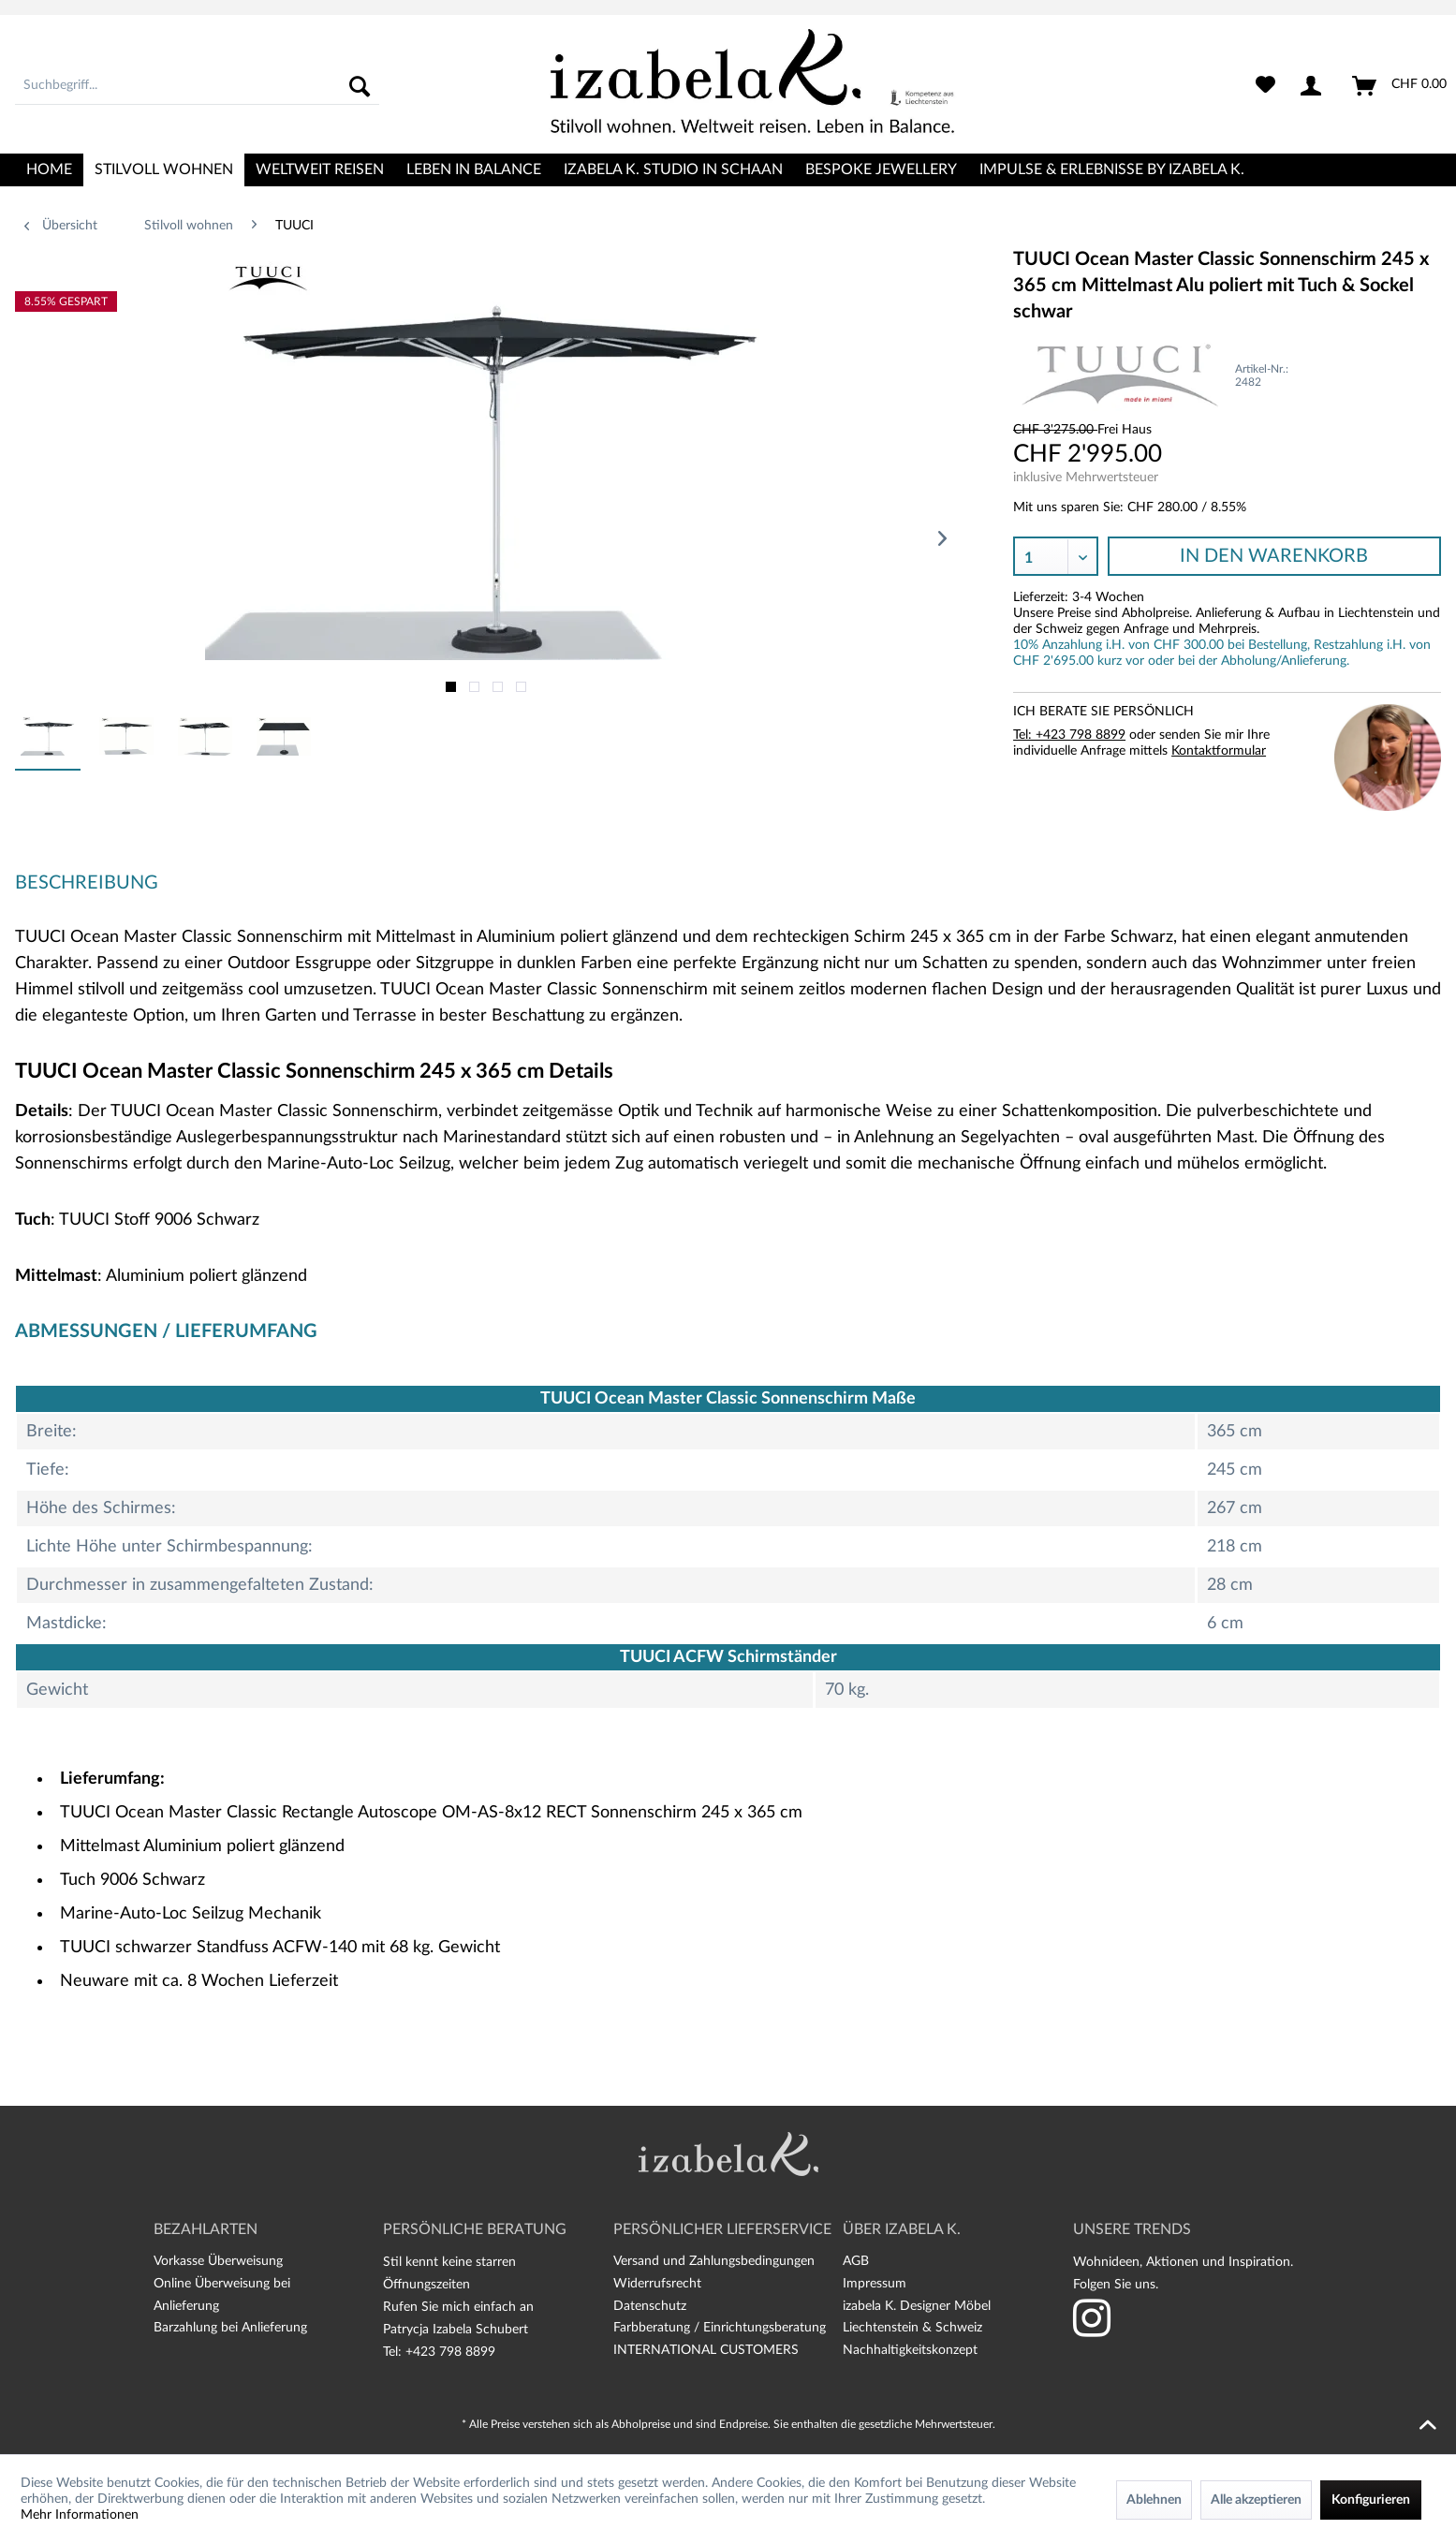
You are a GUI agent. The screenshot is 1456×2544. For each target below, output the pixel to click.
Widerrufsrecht (657, 2283)
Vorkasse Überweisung (218, 2261)
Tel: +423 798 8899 (1069, 735)
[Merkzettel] (1265, 86)
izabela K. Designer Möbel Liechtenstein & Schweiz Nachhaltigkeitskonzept (917, 2329)
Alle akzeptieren (1256, 2500)
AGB (856, 2261)
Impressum (874, 2283)
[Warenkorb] (1400, 86)
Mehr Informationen (80, 2515)
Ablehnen (1154, 2500)
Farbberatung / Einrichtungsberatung (719, 2327)
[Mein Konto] (1314, 86)
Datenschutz (649, 2306)
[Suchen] (359, 86)
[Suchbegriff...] (197, 86)
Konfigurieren (1370, 2500)
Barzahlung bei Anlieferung (230, 2327)
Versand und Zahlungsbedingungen (714, 2261)
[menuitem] (197, 86)
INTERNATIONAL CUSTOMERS (706, 2350)
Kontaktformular (1218, 750)
